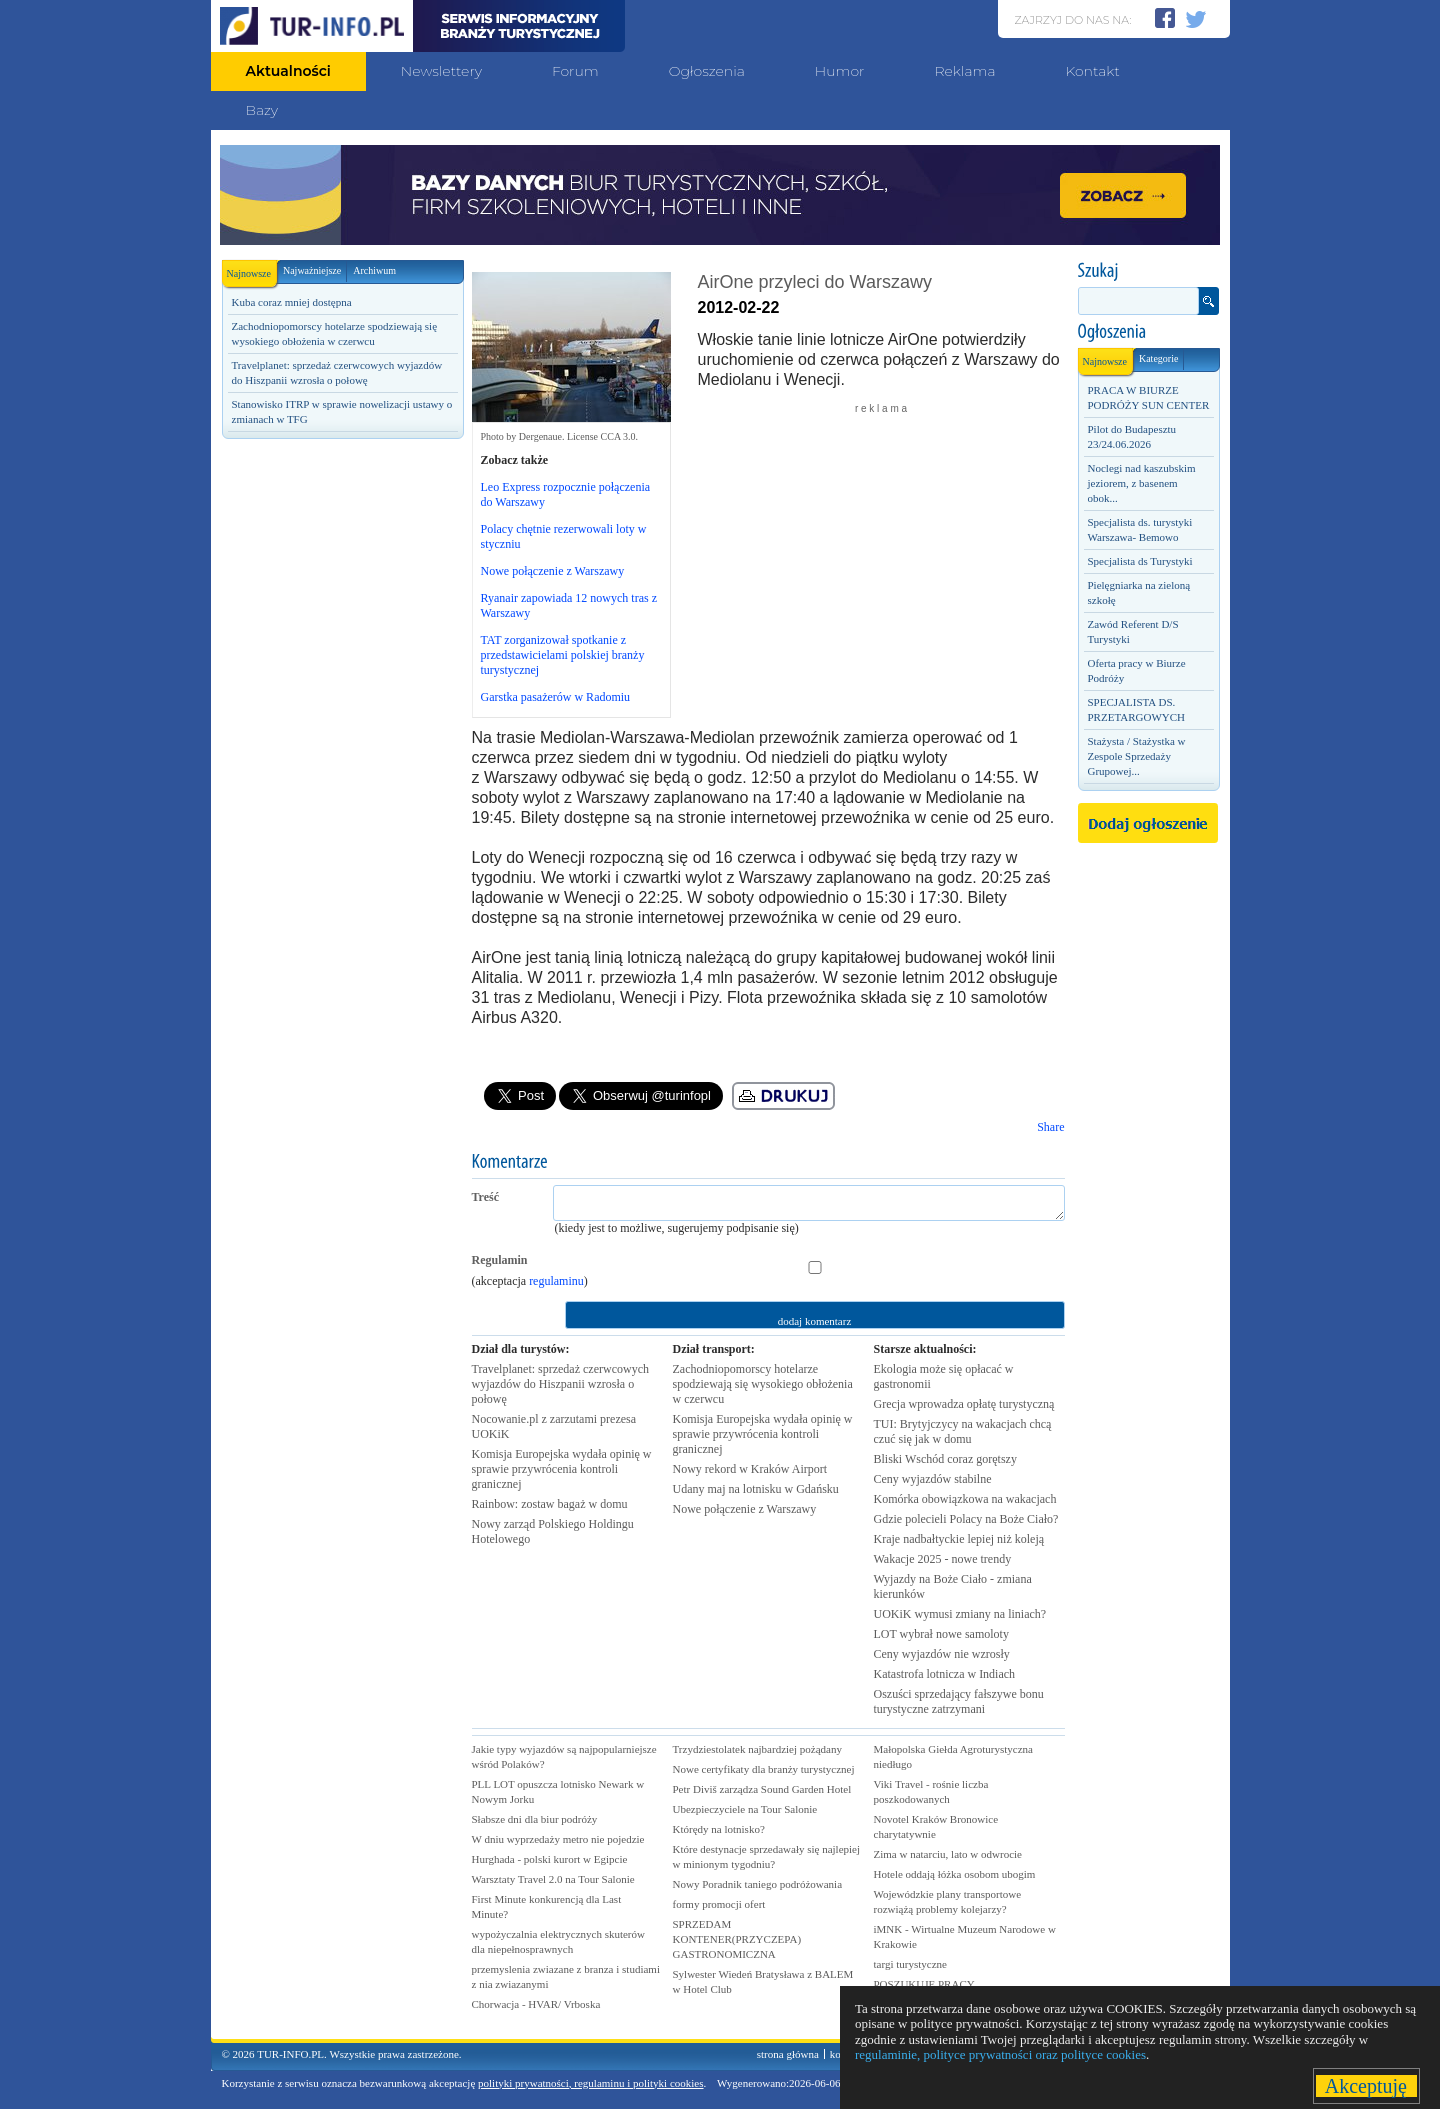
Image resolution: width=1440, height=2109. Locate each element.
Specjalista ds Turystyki (1140, 561)
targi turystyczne (910, 1964)
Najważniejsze (312, 270)
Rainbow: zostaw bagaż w (550, 1504)
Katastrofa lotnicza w (945, 1674)
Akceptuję (1366, 2086)
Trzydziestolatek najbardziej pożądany (757, 1749)
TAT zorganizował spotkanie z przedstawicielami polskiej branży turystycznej (563, 655)
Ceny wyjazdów (933, 1479)
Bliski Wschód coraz (945, 1459)
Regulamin (500, 1260)
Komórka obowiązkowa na (965, 1499)
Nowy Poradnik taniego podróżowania (758, 1884)
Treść (486, 1197)
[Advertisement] (342, 787)
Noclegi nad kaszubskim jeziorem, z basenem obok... (1142, 483)
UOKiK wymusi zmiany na (960, 1614)
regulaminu (556, 1281)
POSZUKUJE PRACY (924, 1984)
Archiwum (374, 270)
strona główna (788, 2054)
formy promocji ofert (719, 1904)
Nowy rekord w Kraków (750, 1469)
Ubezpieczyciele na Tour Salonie (745, 1809)
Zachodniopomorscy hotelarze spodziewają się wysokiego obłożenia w (763, 1384)
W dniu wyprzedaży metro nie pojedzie (558, 1839)
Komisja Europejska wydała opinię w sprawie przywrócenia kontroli (562, 1469)
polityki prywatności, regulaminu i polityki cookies (590, 2083)
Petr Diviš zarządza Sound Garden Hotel (762, 1789)
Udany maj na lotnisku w (756, 1489)
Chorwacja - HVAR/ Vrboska (536, 2004)
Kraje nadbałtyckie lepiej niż (959, 1539)
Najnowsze (252, 269)
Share (1050, 1127)
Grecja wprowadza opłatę (964, 1404)
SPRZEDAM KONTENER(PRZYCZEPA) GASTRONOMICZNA (737, 1939)
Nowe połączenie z (745, 1509)
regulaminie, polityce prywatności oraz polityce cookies (1000, 2054)
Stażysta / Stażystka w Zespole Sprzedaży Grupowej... (1137, 756)
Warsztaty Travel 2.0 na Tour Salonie (553, 1879)
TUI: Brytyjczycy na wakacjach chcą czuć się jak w (963, 1431)
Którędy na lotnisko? (719, 1829)
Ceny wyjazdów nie (942, 1654)
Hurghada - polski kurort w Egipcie (550, 1859)
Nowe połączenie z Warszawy (553, 571)
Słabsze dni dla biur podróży (535, 1819)
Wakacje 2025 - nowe (943, 1559)
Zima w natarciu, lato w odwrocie (948, 1854)
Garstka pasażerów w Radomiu (556, 697)
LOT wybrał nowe (941, 1634)
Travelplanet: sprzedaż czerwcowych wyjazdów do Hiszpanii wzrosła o (560, 1384)
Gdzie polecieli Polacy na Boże (966, 1519)
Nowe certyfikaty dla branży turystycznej (764, 1769)
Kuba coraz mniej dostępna (292, 302)
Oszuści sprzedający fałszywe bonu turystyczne (959, 1701)
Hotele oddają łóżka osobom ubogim (955, 1874)
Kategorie (1158, 358)
